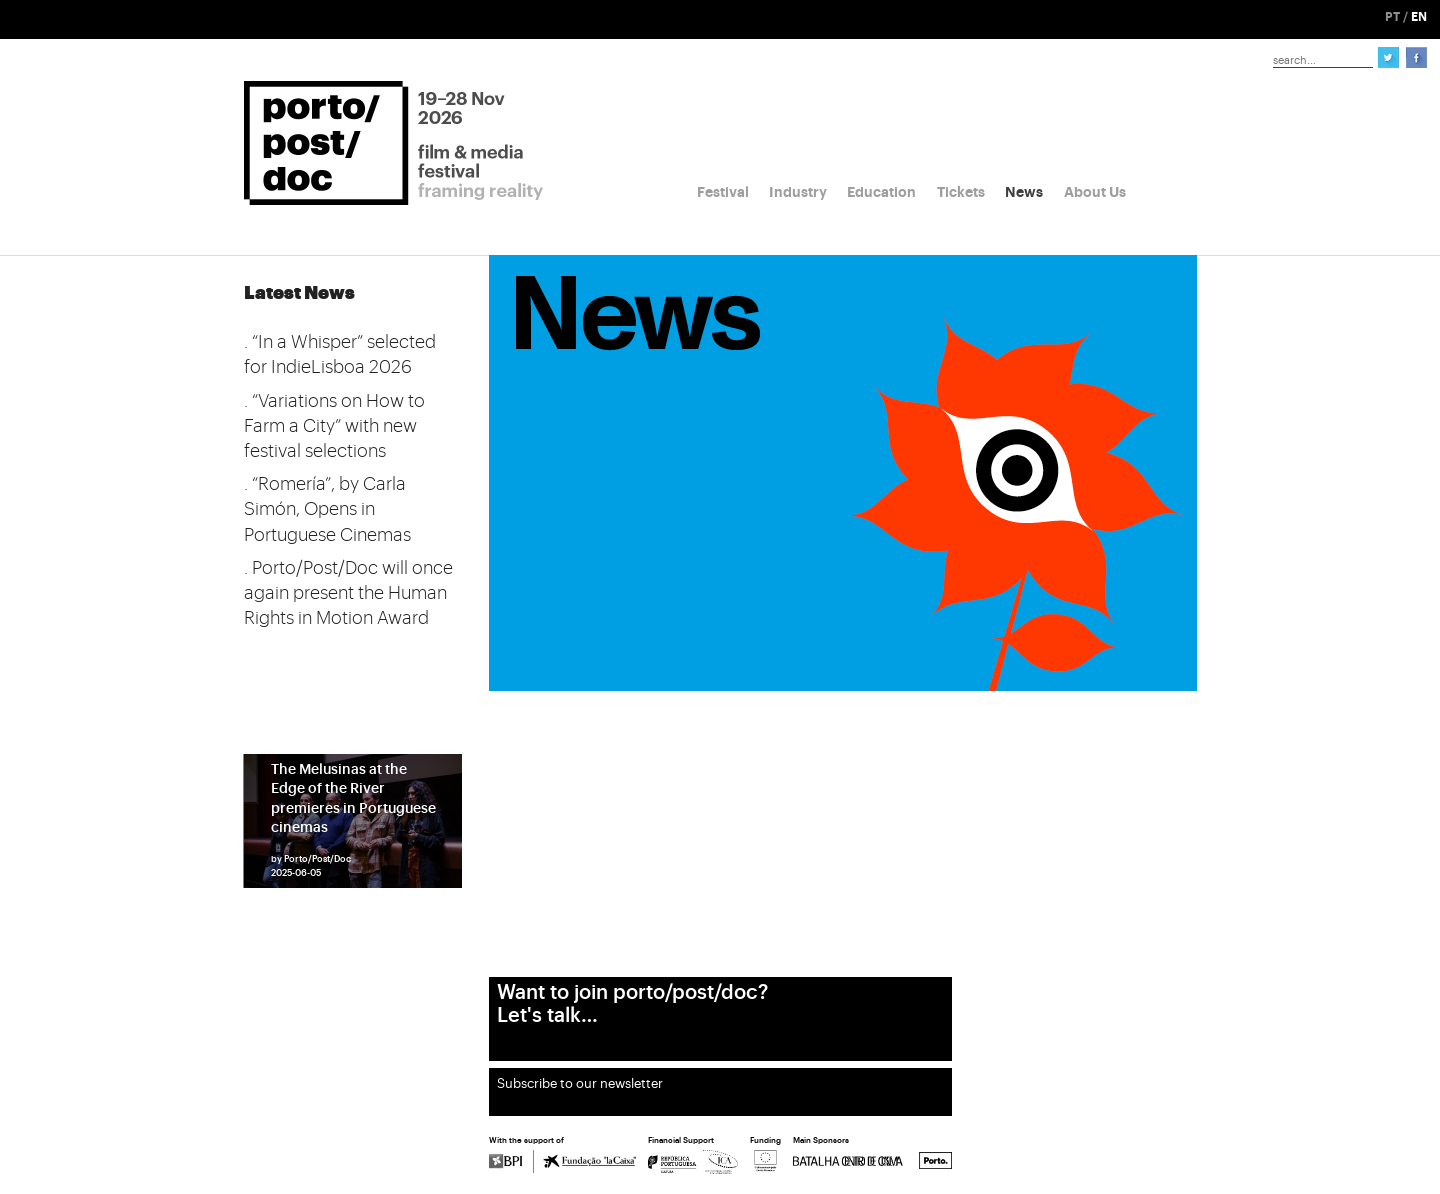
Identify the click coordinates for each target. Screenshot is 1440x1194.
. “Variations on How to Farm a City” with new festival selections (334, 426)
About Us (1095, 192)
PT (1392, 17)
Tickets (961, 192)
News (1024, 192)
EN (1419, 17)
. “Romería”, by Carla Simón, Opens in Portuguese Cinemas (327, 509)
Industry (798, 192)
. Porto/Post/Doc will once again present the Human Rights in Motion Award (348, 593)
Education (881, 192)
